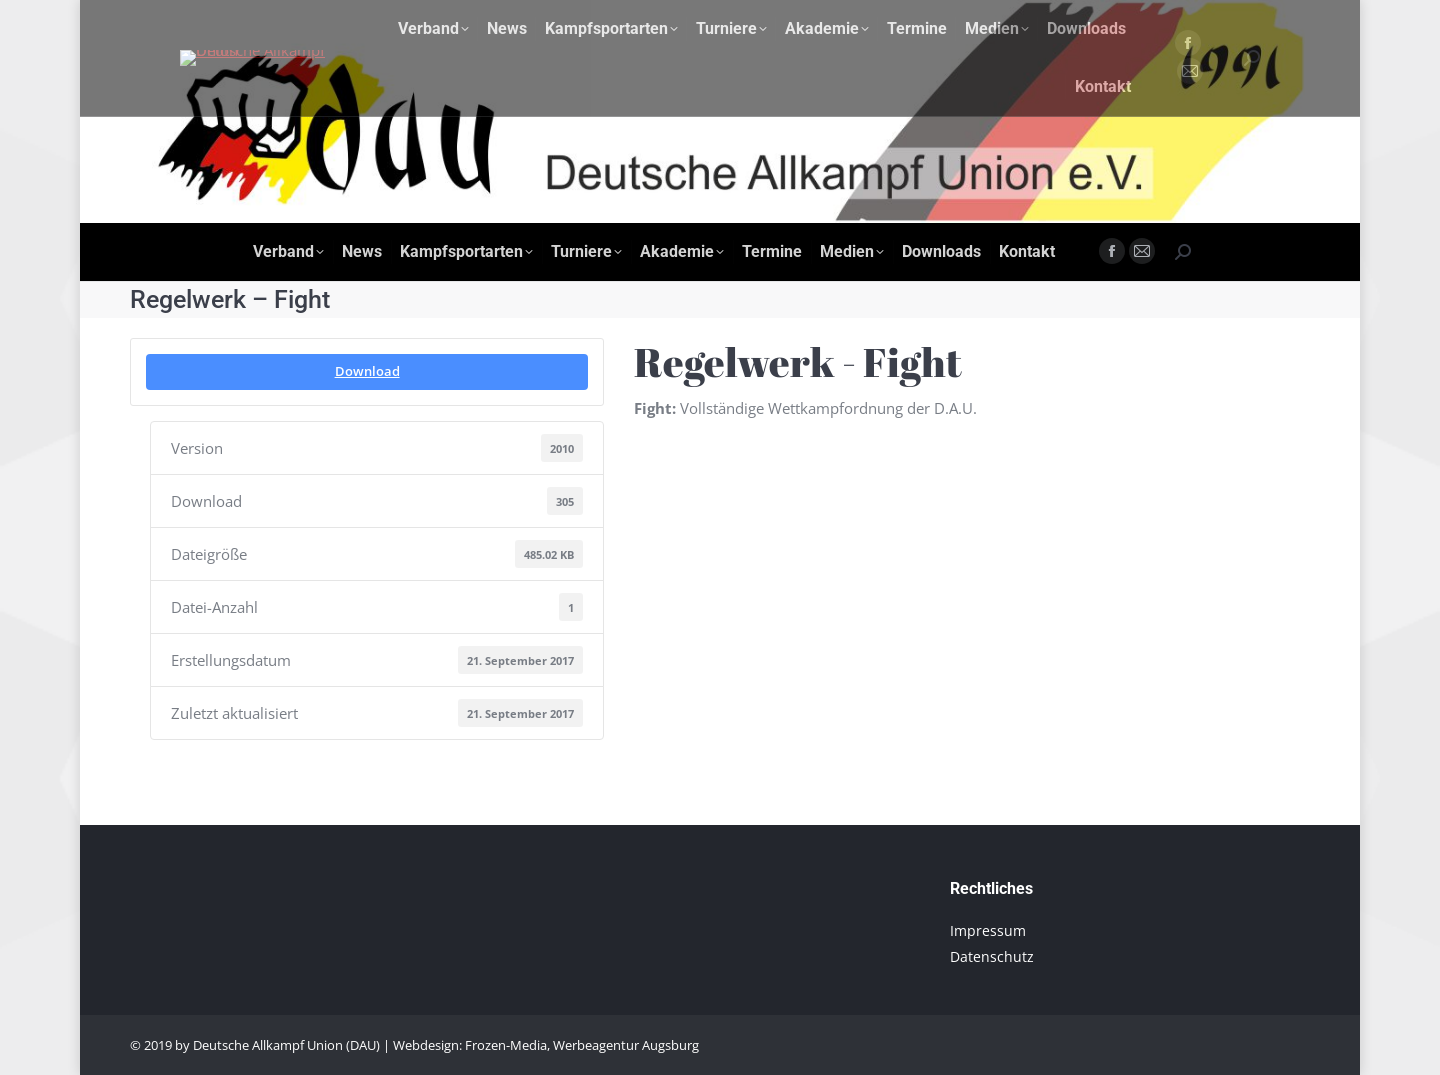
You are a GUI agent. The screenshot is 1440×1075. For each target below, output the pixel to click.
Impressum (988, 930)
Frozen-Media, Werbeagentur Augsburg (582, 1045)
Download (367, 371)
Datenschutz (992, 956)
